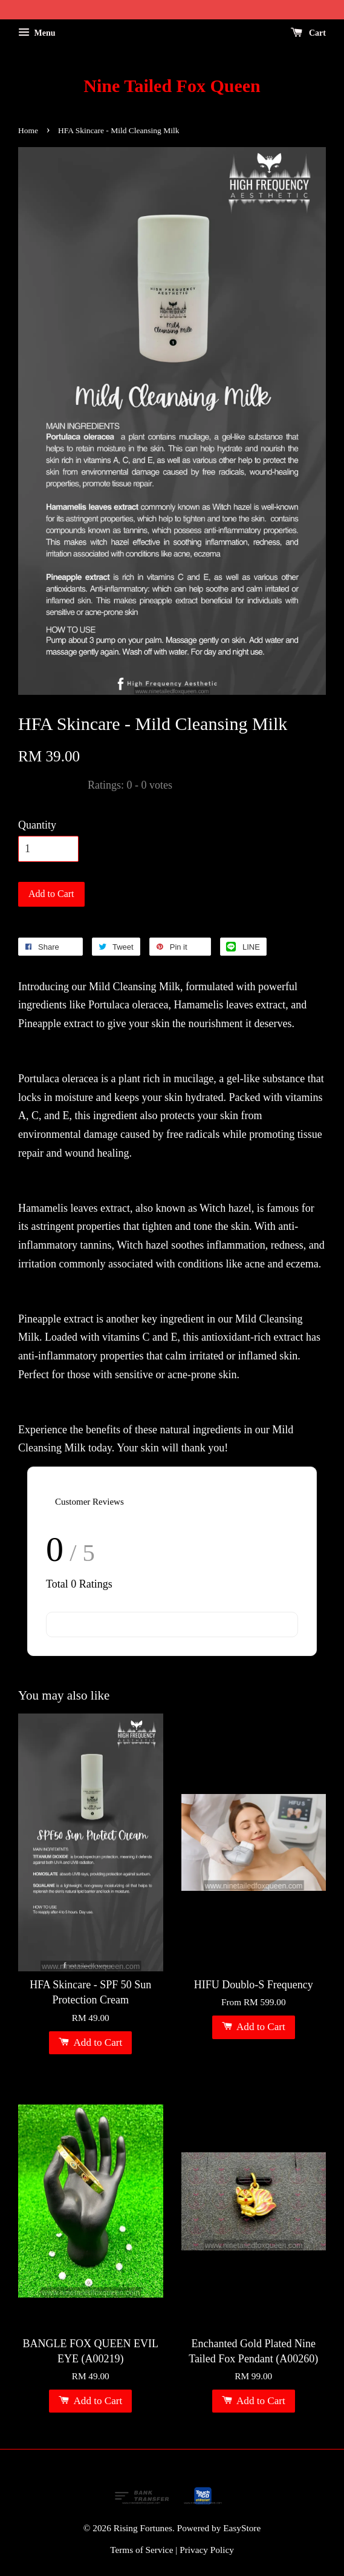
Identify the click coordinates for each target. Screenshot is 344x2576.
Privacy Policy (207, 2550)
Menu (37, 33)
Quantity (37, 825)
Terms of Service (141, 2550)
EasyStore (242, 2528)
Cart (308, 33)
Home (28, 130)
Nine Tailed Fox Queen (172, 86)
